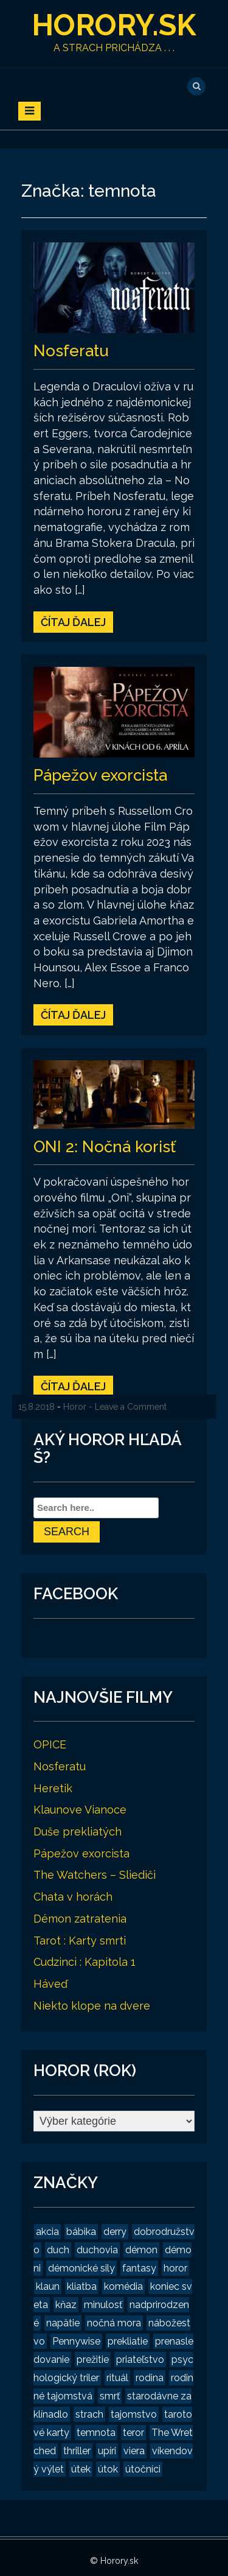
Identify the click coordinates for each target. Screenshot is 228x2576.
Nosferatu (71, 351)
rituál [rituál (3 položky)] (117, 2378)
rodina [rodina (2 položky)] (150, 2378)
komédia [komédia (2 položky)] (123, 2286)
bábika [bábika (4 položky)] (81, 2231)
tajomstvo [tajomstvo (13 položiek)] (134, 2414)
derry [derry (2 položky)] (114, 2231)
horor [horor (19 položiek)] (175, 2268)
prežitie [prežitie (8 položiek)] (93, 2359)
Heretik (52, 1788)
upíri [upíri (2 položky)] (107, 2451)
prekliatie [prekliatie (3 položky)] (128, 2341)
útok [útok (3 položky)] (108, 2469)
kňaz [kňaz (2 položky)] (66, 2304)
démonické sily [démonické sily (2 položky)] (81, 2268)
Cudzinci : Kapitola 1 (84, 1961)
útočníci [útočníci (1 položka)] (143, 2469)
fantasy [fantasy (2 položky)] (139, 2268)
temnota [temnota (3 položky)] (96, 2432)
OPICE (49, 1744)
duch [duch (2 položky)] (58, 2250)
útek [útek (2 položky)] (81, 2469)
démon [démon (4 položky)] (141, 2250)
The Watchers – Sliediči (94, 1874)
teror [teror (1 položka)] (133, 2432)
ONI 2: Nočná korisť (104, 1147)
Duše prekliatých (77, 1831)
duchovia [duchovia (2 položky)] (97, 2250)
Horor (74, 1407)
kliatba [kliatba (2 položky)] (82, 2286)
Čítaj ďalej (73, 622)
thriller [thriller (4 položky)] (77, 2451)
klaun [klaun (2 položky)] (48, 2286)
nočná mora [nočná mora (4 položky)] (114, 2323)
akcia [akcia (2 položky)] (47, 2231)
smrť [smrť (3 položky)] (110, 2396)
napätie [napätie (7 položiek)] (63, 2323)
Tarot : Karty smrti (79, 1940)
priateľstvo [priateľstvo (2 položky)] (140, 2359)
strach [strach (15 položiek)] (89, 2414)
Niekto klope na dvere (91, 2005)
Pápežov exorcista (100, 775)
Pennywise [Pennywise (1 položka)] (76, 2341)
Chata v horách (72, 1896)
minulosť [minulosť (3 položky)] (103, 2304)
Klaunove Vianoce (79, 1809)
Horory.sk (114, 25)
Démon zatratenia (79, 1918)
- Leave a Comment (128, 1407)
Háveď (50, 1983)
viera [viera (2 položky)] (134, 2451)
